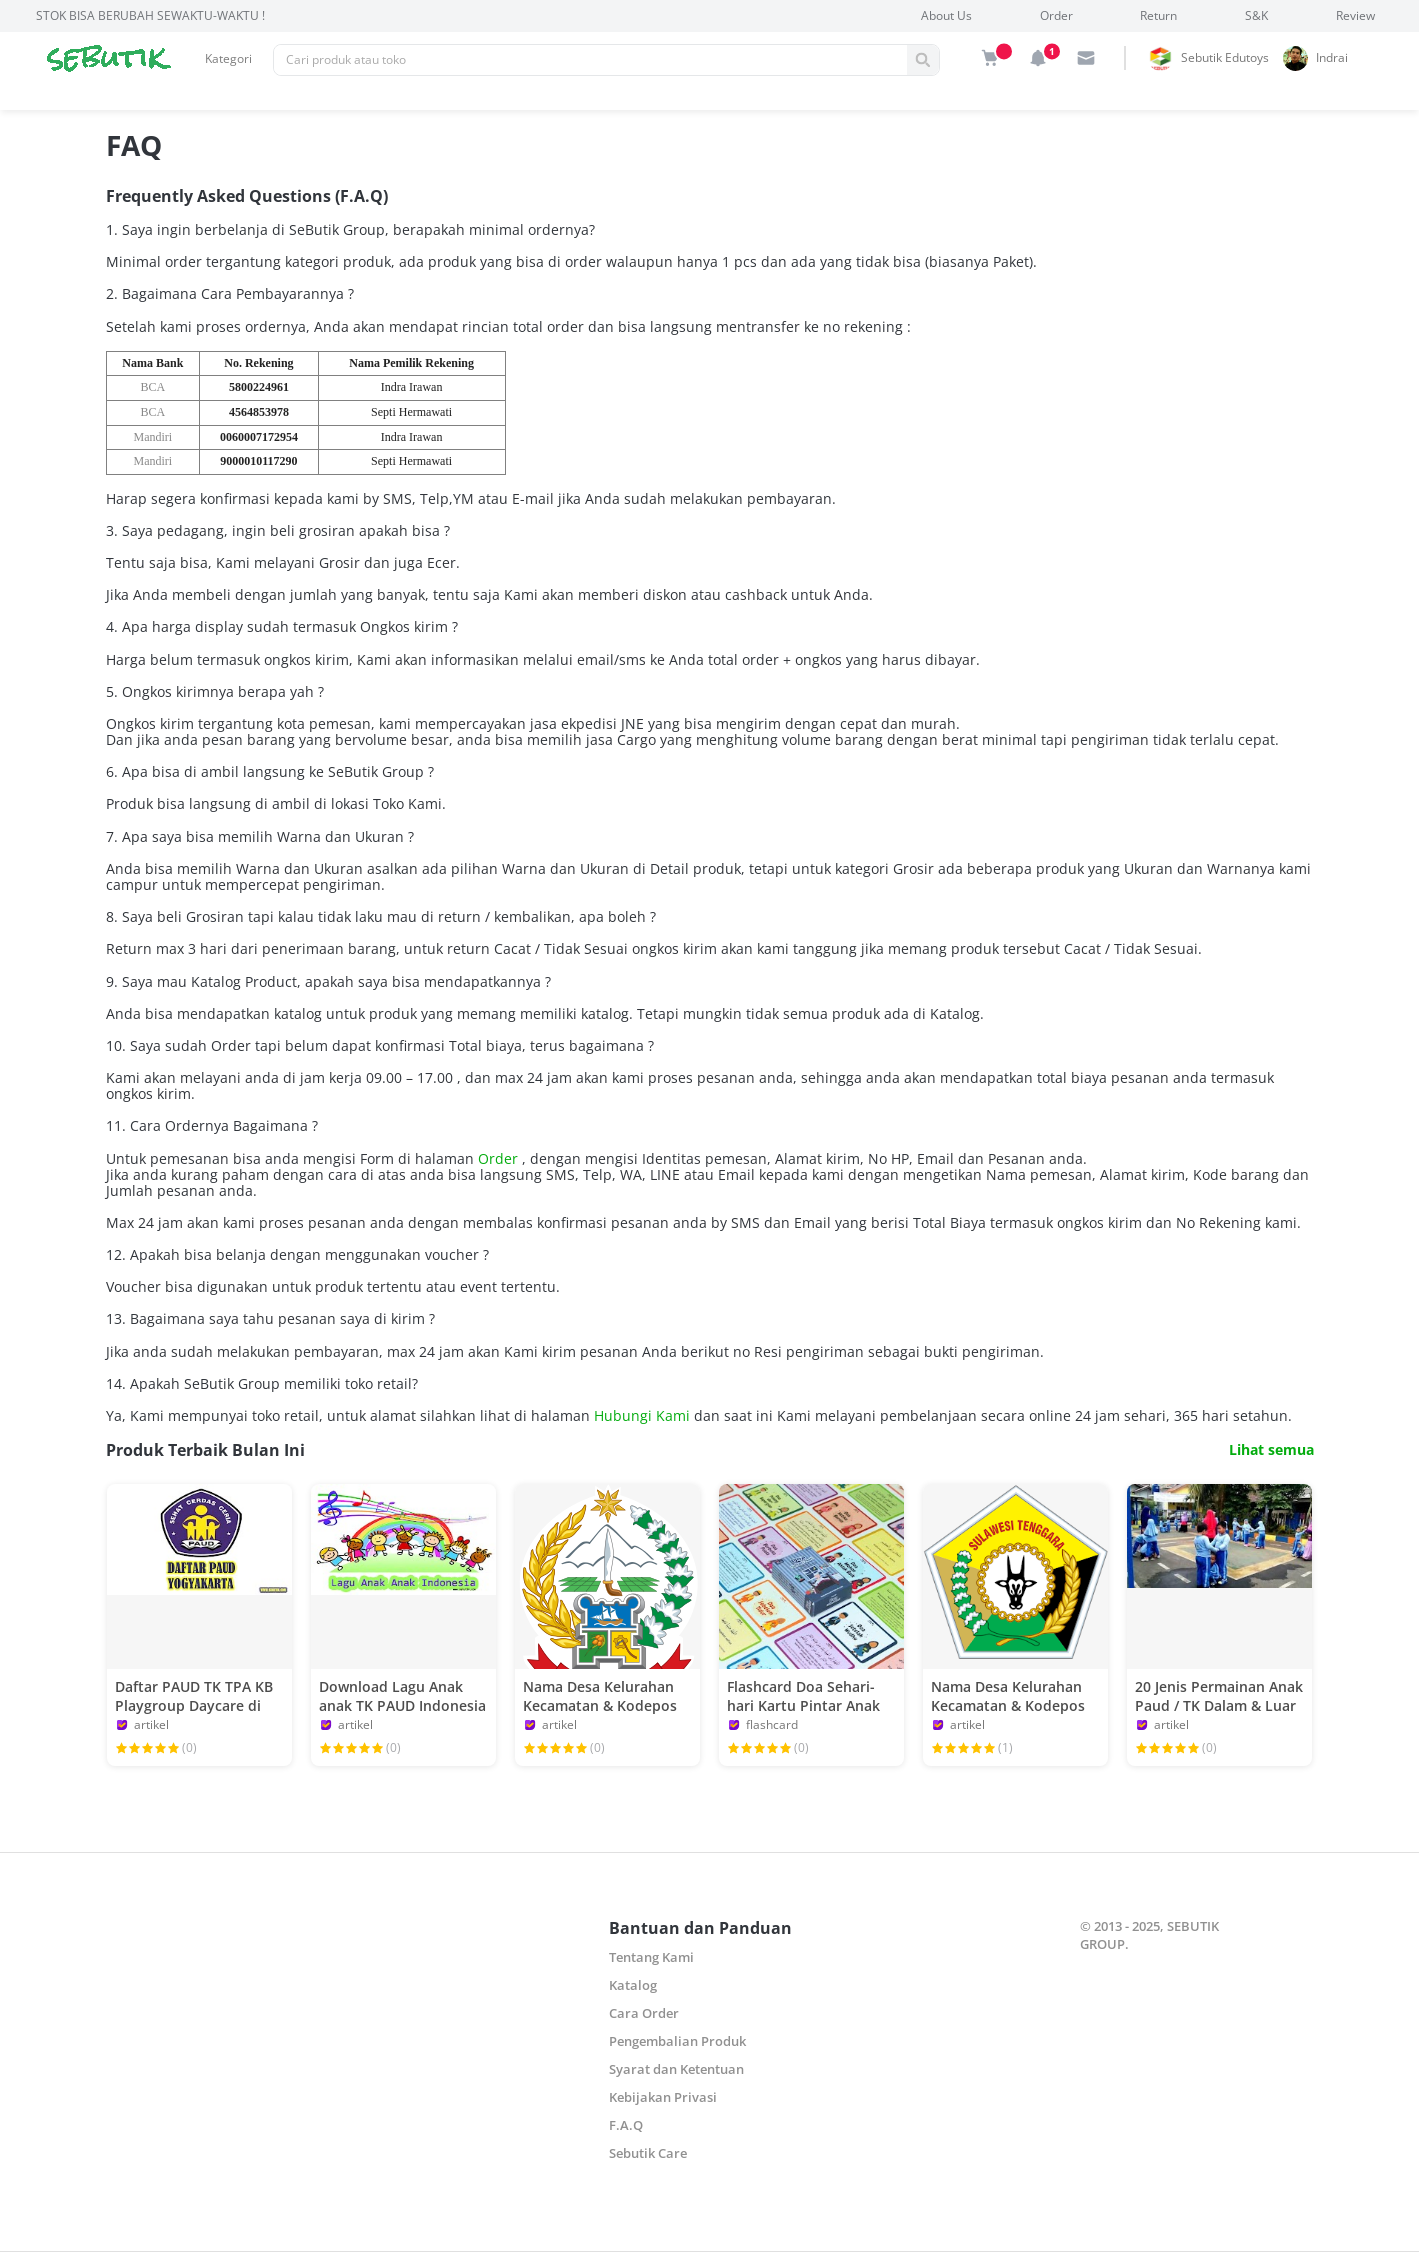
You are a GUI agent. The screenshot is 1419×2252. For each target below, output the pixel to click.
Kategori (228, 58)
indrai (1332, 57)
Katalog (633, 1985)
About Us (946, 15)
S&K (1256, 15)
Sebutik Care (648, 2153)
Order (1056, 15)
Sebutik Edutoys (1225, 57)
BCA (152, 387)
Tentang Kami (651, 1957)
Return (1158, 15)
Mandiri (152, 437)
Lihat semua (1271, 1450)
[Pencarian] (590, 60)
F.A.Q (626, 2125)
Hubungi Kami (644, 1415)
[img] (990, 58)
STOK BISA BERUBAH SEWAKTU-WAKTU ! (150, 15)
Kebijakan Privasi (663, 2097)
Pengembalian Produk (677, 2041)
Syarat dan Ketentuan (676, 2069)
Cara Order (644, 2013)
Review (1355, 15)
